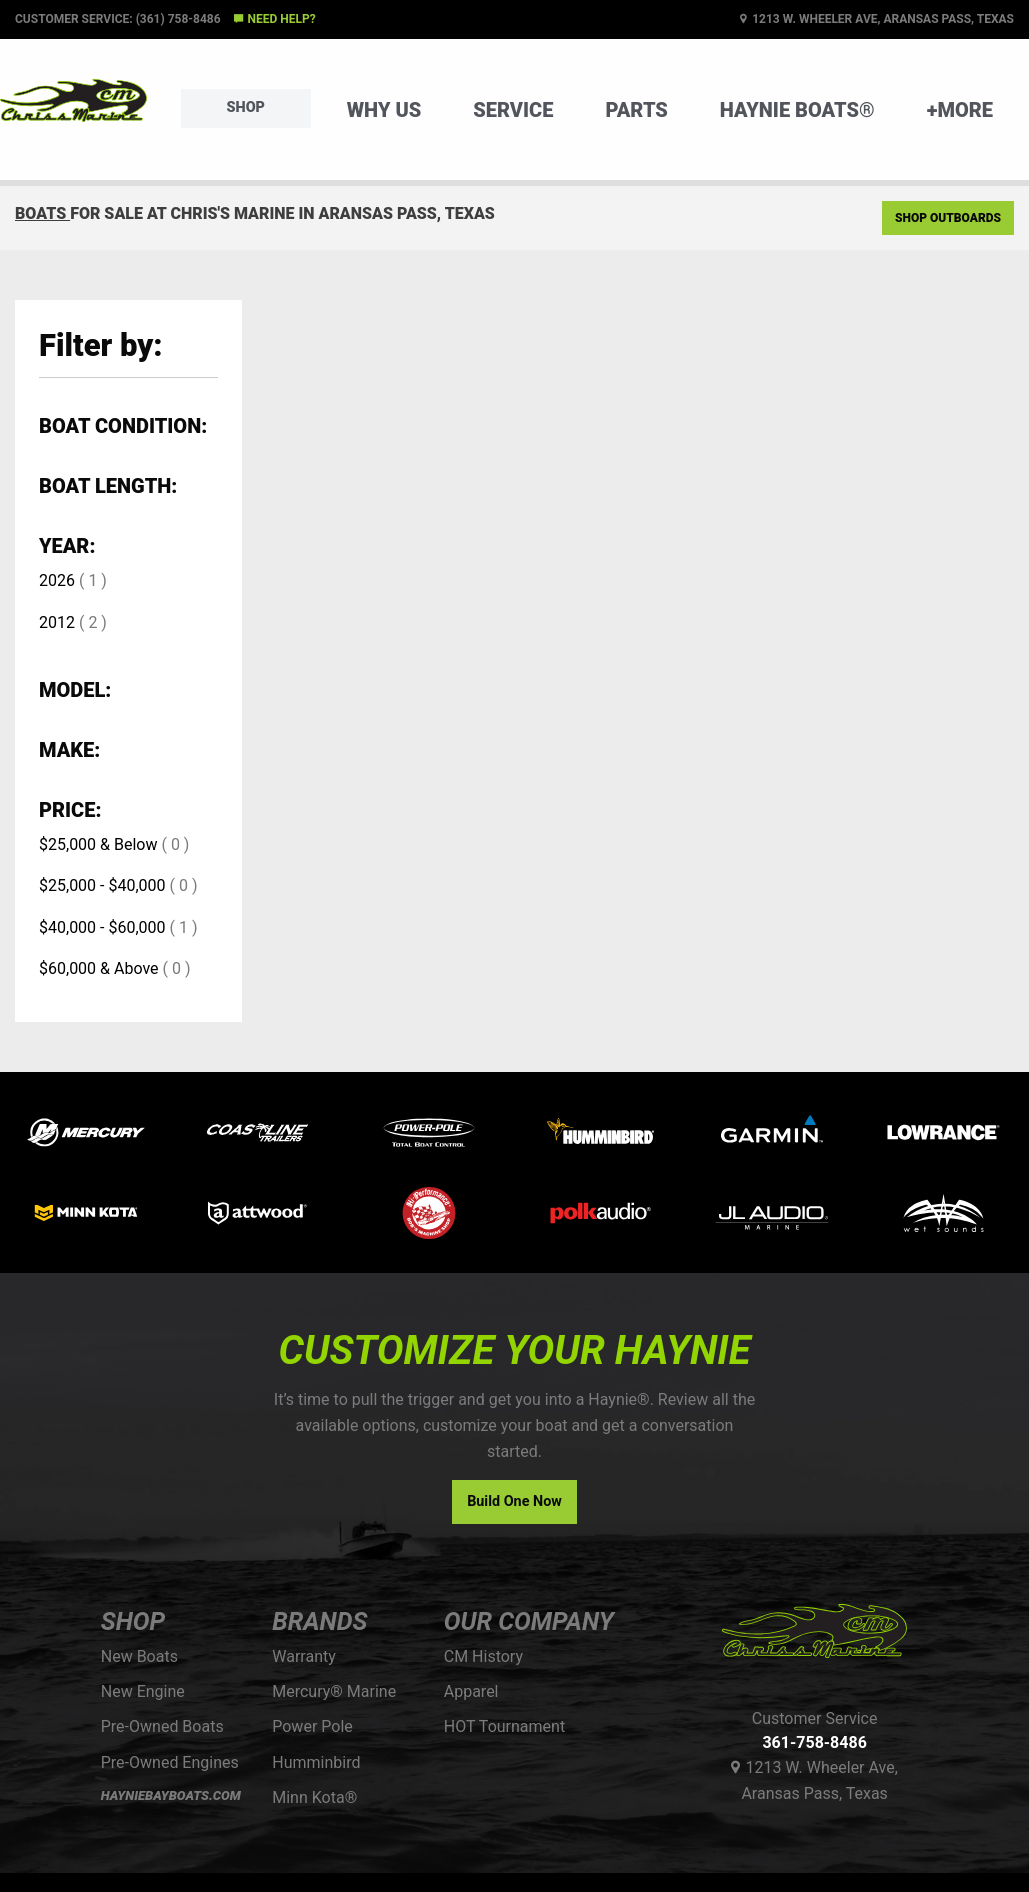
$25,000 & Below (98, 844)
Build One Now (514, 1501)
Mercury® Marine (334, 1691)
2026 (57, 580)
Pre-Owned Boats (162, 1726)
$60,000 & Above (99, 968)
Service (513, 110)
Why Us (384, 110)
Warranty (304, 1656)
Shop (246, 107)
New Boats (139, 1656)
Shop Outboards (948, 218)
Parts (636, 110)
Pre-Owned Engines (170, 1762)
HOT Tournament (504, 1726)
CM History (483, 1656)
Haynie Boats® (797, 110)
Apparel (471, 1691)
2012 (57, 622)
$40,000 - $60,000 (102, 927)
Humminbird (316, 1762)
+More (960, 110)
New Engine (143, 1691)
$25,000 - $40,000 (102, 885)
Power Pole (312, 1726)
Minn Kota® (314, 1797)
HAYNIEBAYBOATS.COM (171, 1795)
